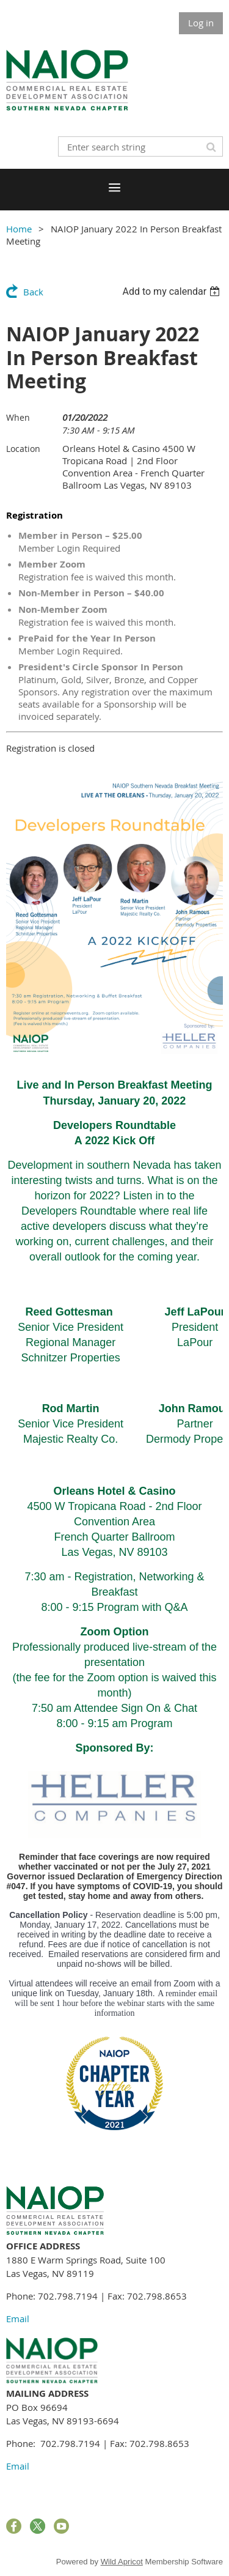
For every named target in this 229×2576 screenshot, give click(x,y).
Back (33, 292)
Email (17, 2318)
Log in (201, 23)
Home (19, 229)
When (18, 417)
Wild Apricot (122, 2561)
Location (23, 448)
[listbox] (172, 291)
